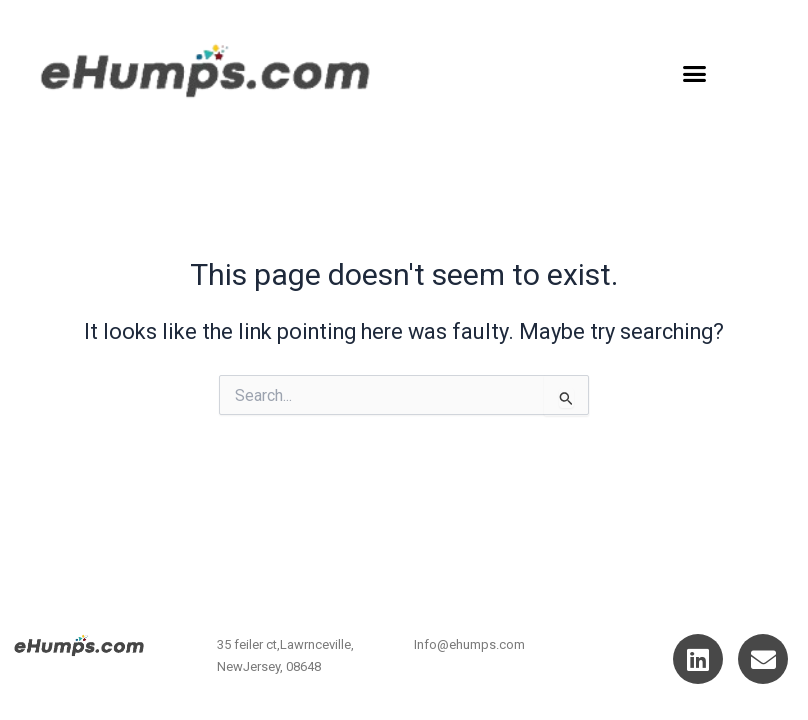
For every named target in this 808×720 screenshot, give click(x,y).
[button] (695, 74)
